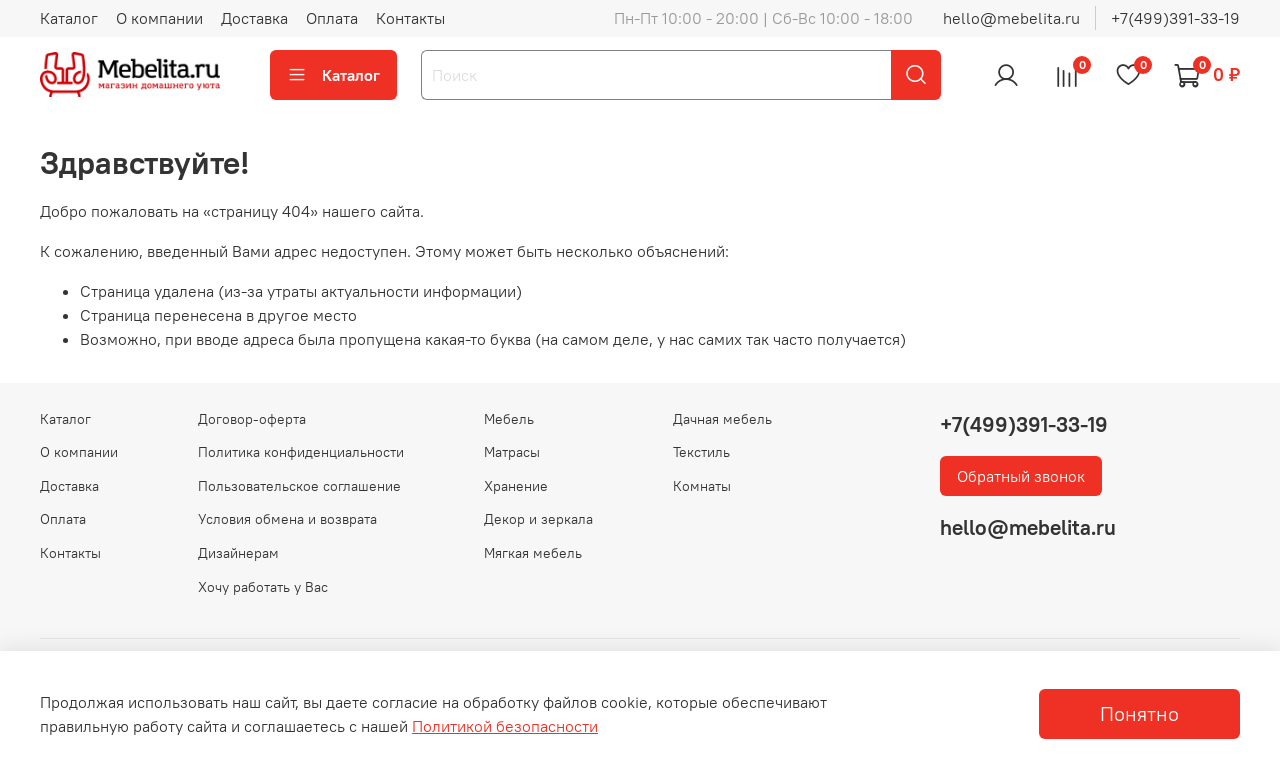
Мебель (509, 419)
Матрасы (512, 452)
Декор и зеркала (538, 519)
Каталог (69, 18)
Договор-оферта (252, 419)
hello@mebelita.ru (1011, 18)
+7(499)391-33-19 (1175, 18)
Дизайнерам (238, 553)
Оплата (332, 18)
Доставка (254, 18)
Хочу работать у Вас (263, 587)
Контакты (410, 18)
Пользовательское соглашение (299, 486)
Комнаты (702, 486)
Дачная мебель (722, 419)
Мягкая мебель (533, 553)
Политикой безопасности (505, 726)
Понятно (1139, 713)
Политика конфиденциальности (301, 452)
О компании (159, 18)
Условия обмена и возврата (287, 519)
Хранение (516, 486)
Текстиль (701, 452)
